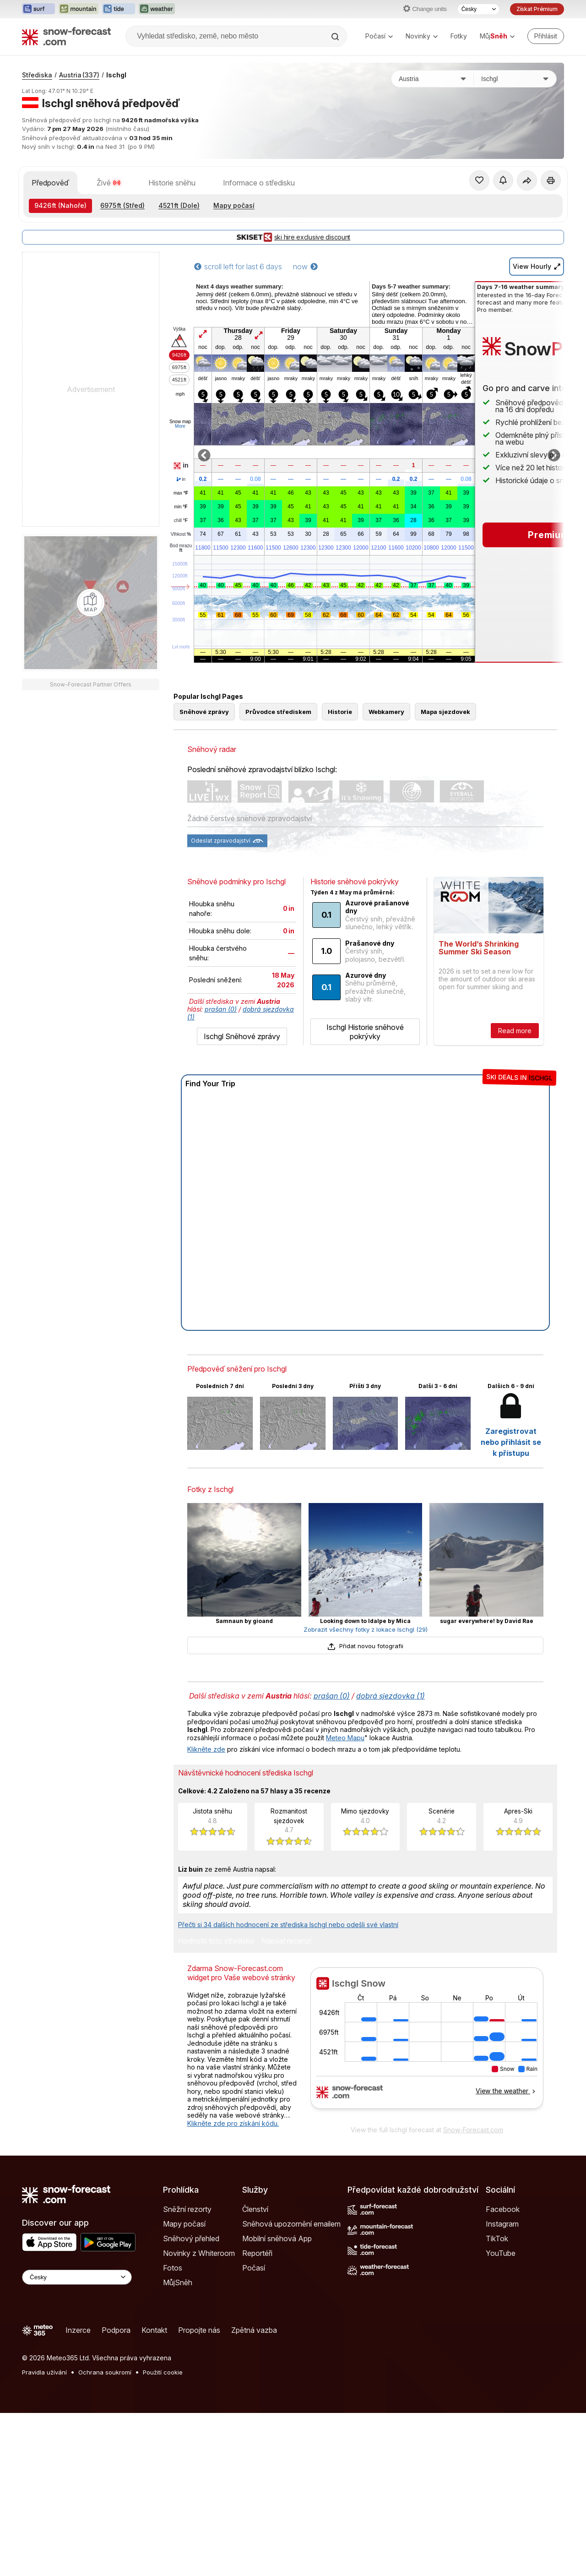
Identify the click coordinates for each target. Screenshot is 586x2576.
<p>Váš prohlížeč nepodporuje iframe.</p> (426, 2044)
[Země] (432, 79)
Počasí (379, 36)
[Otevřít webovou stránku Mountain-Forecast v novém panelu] (78, 9)
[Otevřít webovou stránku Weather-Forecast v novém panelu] (157, 9)
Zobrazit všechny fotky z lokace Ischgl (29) (366, 1629)
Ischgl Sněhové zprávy (242, 1036)
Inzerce (78, 2330)
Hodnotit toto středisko (216, 1941)
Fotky (458, 36)
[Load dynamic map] (90, 602)
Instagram (502, 2223)
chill (181, 520)
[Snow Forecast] (66, 36)
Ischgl (116, 75)
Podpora (116, 2330)
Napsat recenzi (286, 1941)
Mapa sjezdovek (445, 711)
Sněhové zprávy (204, 711)
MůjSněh (177, 2282)
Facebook (503, 2209)
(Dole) (179, 205)
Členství (255, 2209)
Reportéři (257, 2253)
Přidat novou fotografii (365, 1646)
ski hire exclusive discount (293, 237)
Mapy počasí (234, 205)
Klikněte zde (206, 1749)
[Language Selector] (77, 2277)
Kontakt (154, 2330)
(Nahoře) (60, 205)
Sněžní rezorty (187, 2209)
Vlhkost (181, 534)
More (180, 426)
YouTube (500, 2253)
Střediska (37, 75)
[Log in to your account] (545, 36)
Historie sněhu (171, 182)
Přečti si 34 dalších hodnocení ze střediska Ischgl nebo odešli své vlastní (288, 1924)
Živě (109, 182)
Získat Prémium (537, 8)
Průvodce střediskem (278, 711)
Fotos (172, 2267)
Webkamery (386, 711)
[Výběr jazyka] (478, 9)
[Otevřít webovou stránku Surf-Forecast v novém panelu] (38, 9)
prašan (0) (221, 1009)
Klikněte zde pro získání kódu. (233, 2123)
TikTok (497, 2238)
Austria (79, 75)
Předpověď (50, 182)
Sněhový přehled (191, 2238)
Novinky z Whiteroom (199, 2253)
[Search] (336, 36)
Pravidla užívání (44, 2372)
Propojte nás (199, 2330)
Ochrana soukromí (104, 2372)
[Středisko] (515, 79)
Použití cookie (163, 2372)
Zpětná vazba (254, 2330)
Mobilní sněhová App (277, 2238)
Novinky (422, 36)
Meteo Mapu (345, 1738)
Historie (340, 711)
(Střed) (122, 205)
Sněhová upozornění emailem (291, 2223)
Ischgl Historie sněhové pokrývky (365, 1032)
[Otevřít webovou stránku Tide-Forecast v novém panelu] (118, 9)
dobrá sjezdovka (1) (390, 1695)
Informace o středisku (259, 182)
